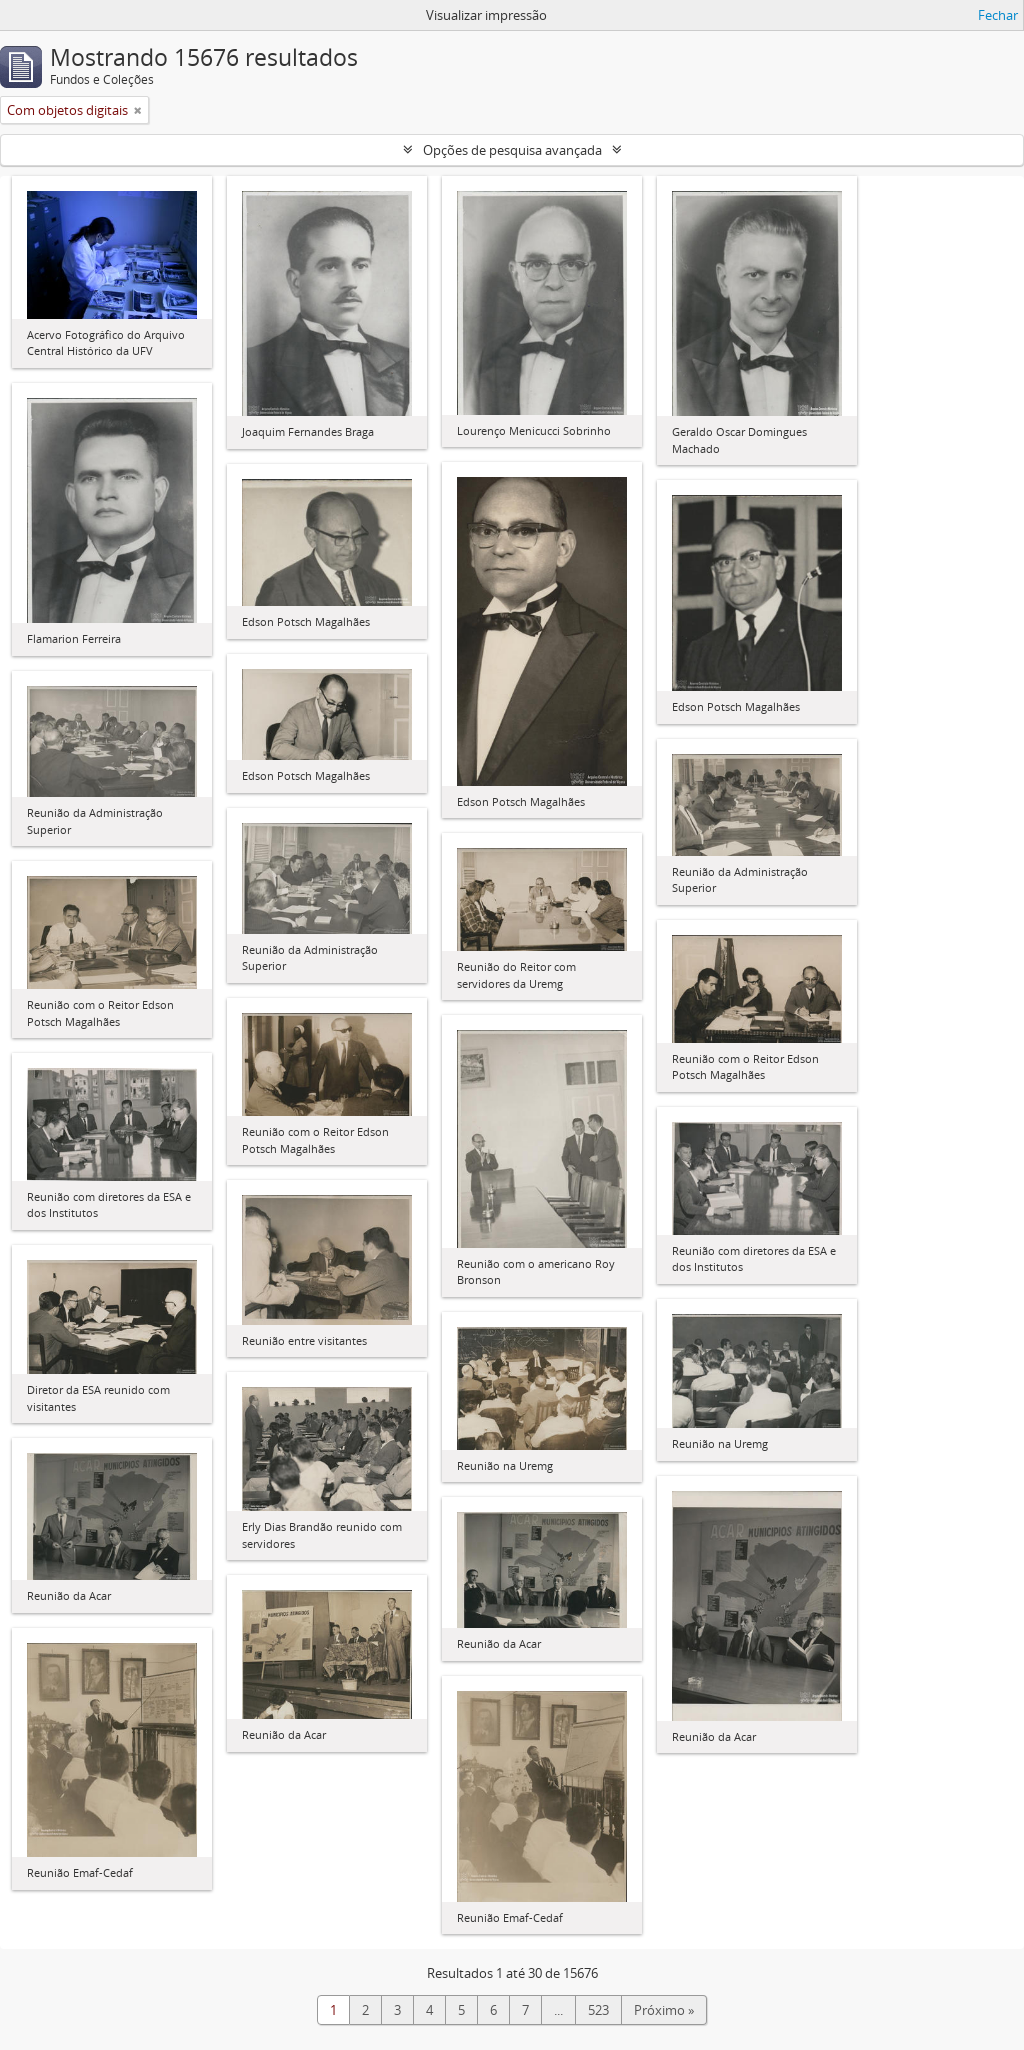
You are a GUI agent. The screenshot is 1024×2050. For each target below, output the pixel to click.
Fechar (998, 15)
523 (598, 2010)
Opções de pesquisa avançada (512, 150)
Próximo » (664, 2010)
